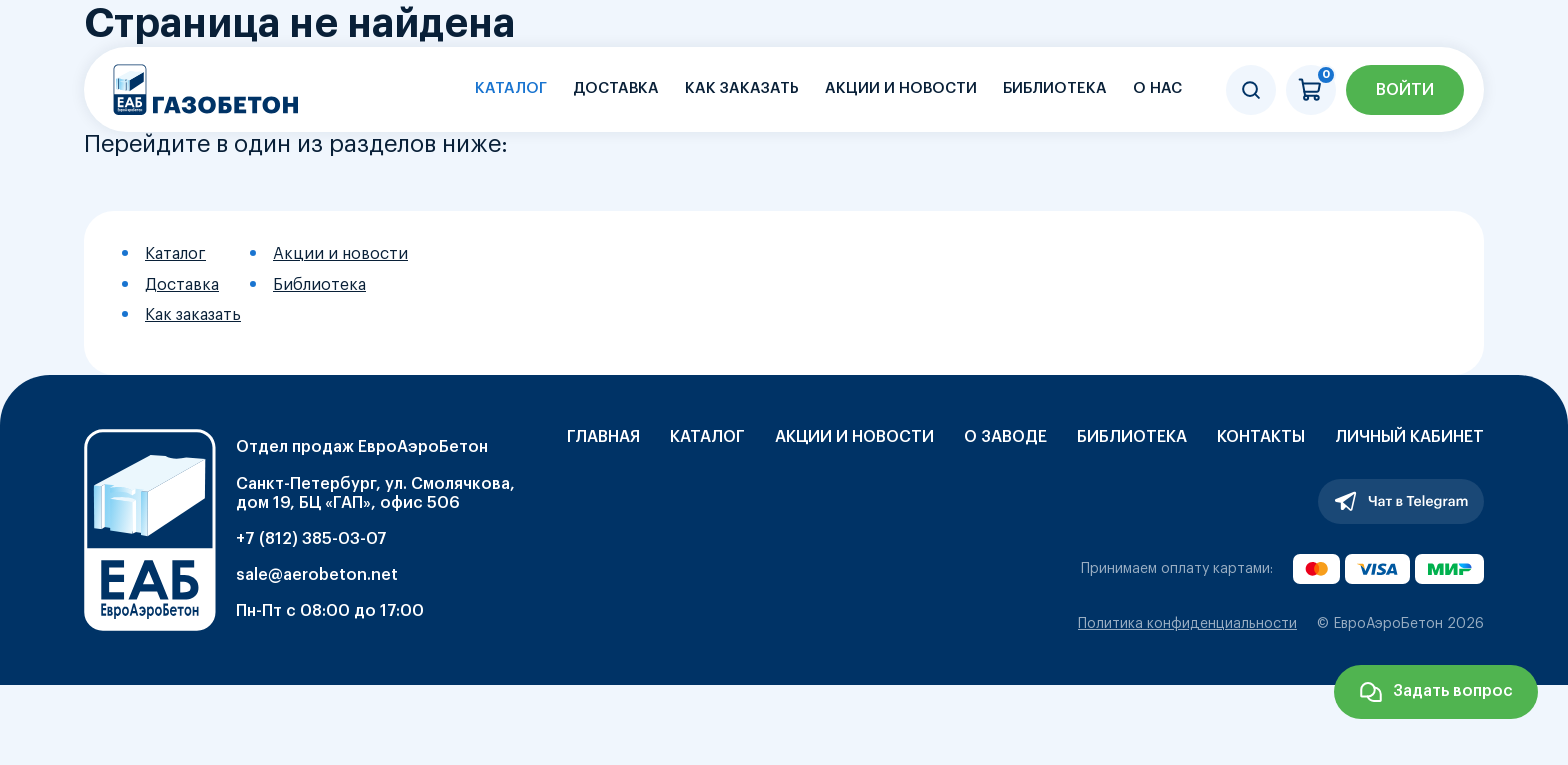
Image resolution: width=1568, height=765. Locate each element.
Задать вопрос (1453, 691)
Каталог (511, 88)
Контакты (1261, 437)
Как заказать (742, 88)
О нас (1157, 88)
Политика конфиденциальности (1187, 624)
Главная (603, 437)
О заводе (1005, 437)
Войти (1405, 90)
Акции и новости (901, 88)
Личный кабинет (1409, 437)
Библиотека (1055, 88)
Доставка (616, 88)
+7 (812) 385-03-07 (311, 539)
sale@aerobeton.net (317, 575)
